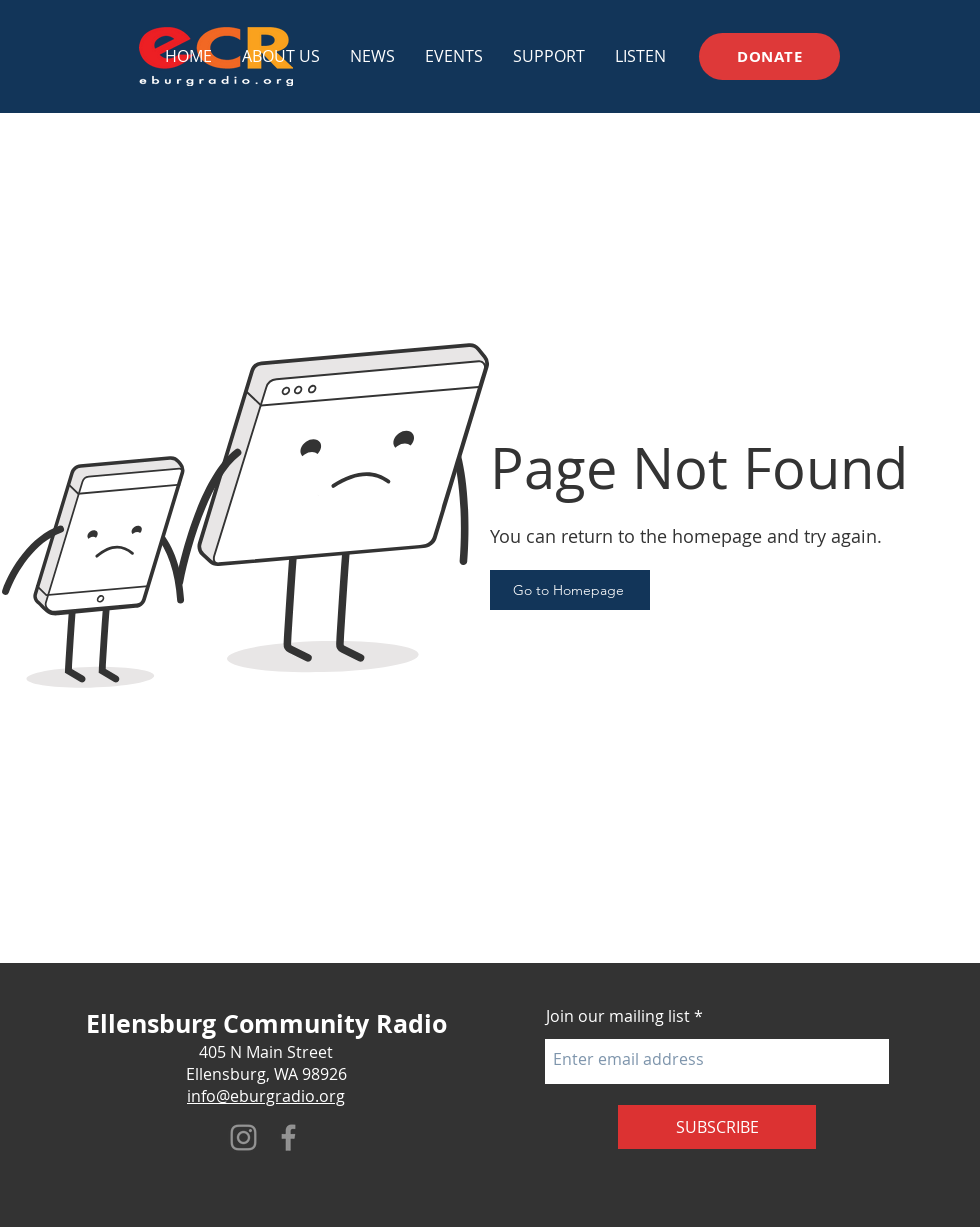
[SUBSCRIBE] (717, 1127)
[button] (454, 56)
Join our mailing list (618, 1016)
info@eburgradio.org (266, 1096)
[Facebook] (288, 1137)
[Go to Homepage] (570, 590)
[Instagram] (243, 1137)
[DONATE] (769, 56)
